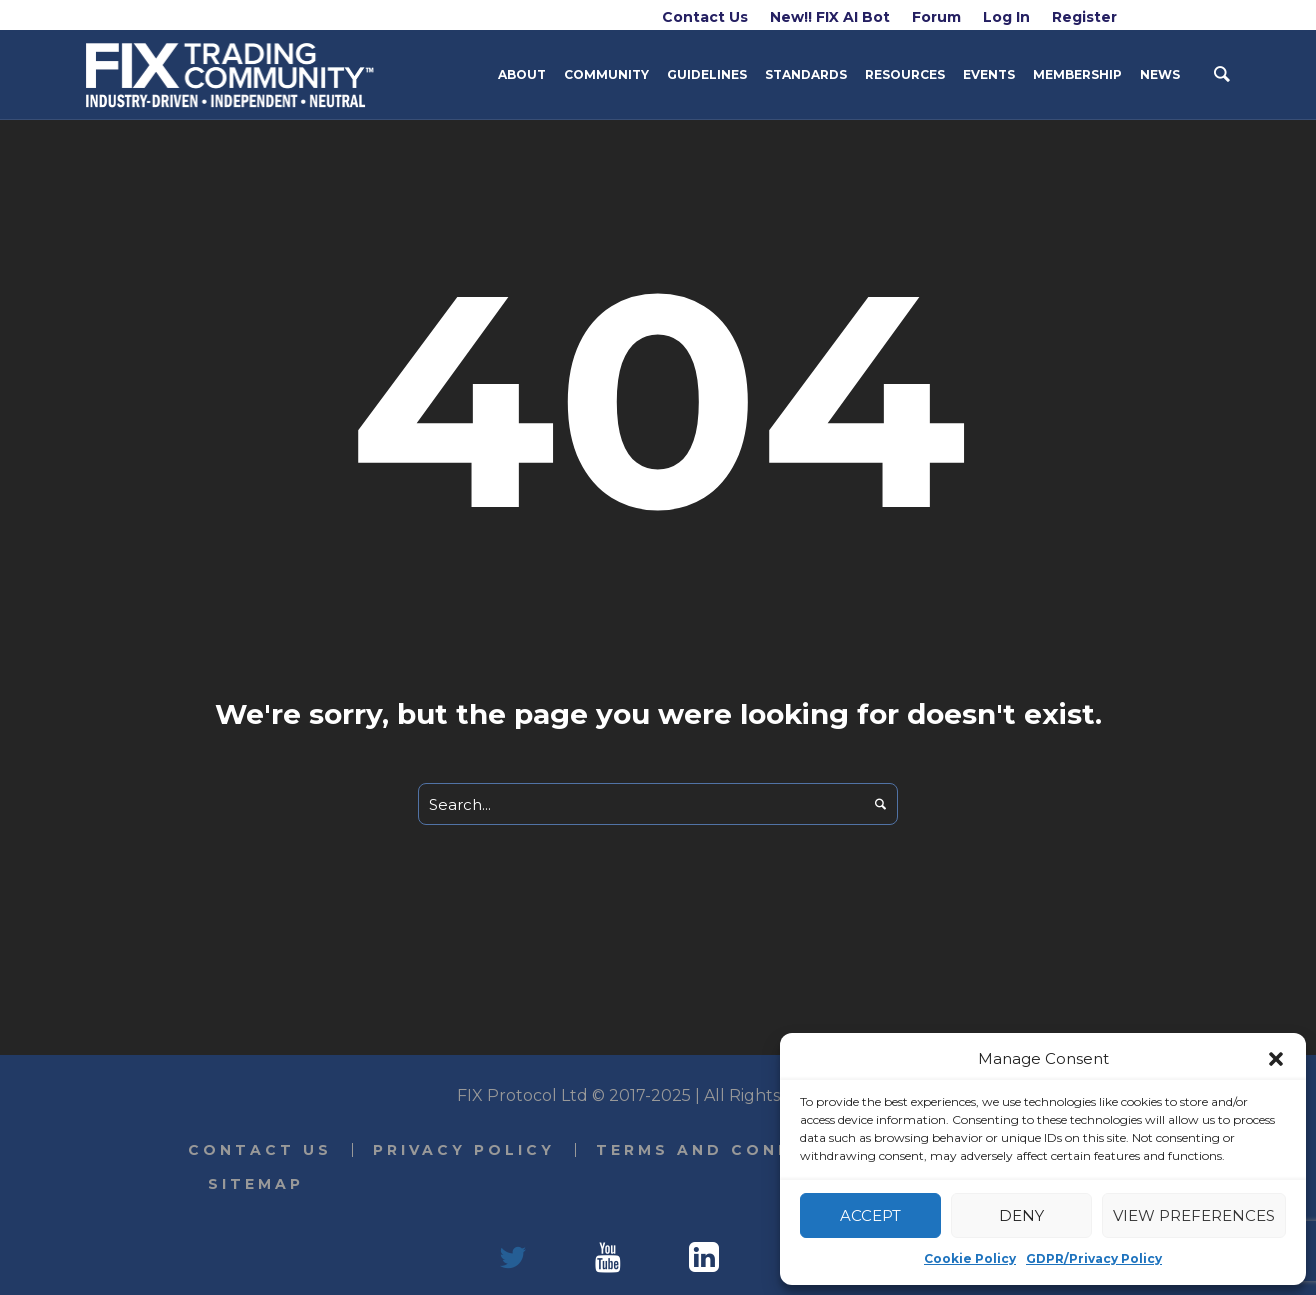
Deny (1021, 1215)
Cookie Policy (970, 1258)
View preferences (1194, 1215)
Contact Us (260, 1150)
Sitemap (256, 1184)
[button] (1276, 1059)
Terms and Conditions (733, 1150)
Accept (870, 1215)
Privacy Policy (464, 1150)
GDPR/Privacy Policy (1094, 1258)
